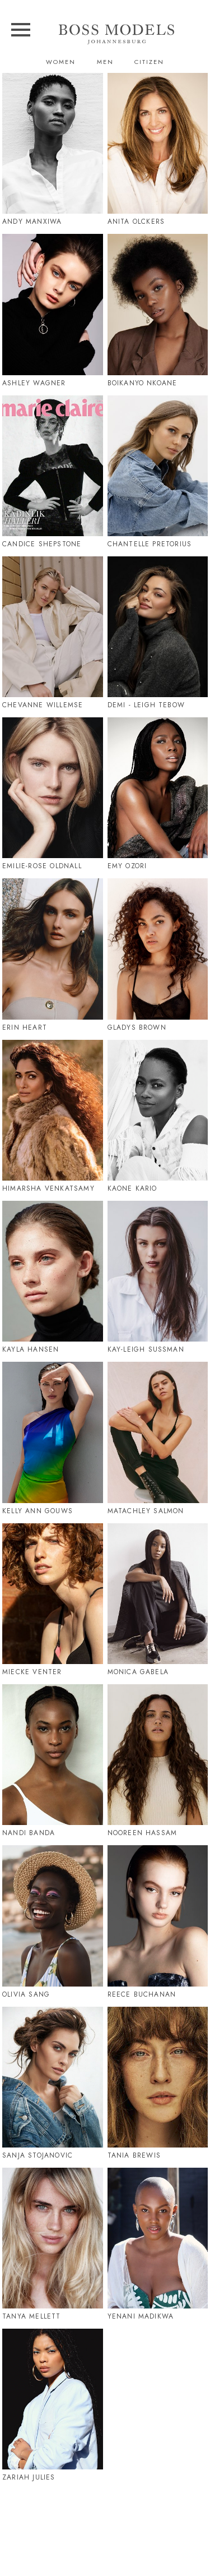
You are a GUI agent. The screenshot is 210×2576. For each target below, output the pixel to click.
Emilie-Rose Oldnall (42, 866)
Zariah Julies (28, 2477)
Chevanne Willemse (42, 705)
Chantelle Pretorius (150, 544)
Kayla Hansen (30, 1349)
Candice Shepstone (41, 544)
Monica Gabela (138, 1672)
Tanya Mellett (31, 2316)
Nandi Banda (28, 1833)
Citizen (149, 61)
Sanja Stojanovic (37, 2155)
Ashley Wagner (34, 383)
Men (105, 61)
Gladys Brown (137, 1027)
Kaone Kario (132, 1188)
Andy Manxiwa (32, 221)
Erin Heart (24, 1027)
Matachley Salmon (146, 1511)
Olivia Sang (26, 1994)
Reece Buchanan (142, 1994)
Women (61, 61)
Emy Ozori (127, 866)
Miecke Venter (32, 1672)
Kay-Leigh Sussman (146, 1349)
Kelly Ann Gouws (37, 1511)
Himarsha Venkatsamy (48, 1188)
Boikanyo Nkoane (143, 383)
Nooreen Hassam (143, 1833)
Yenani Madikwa (141, 2316)
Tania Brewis (134, 2155)
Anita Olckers (136, 221)
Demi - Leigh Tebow (146, 705)
